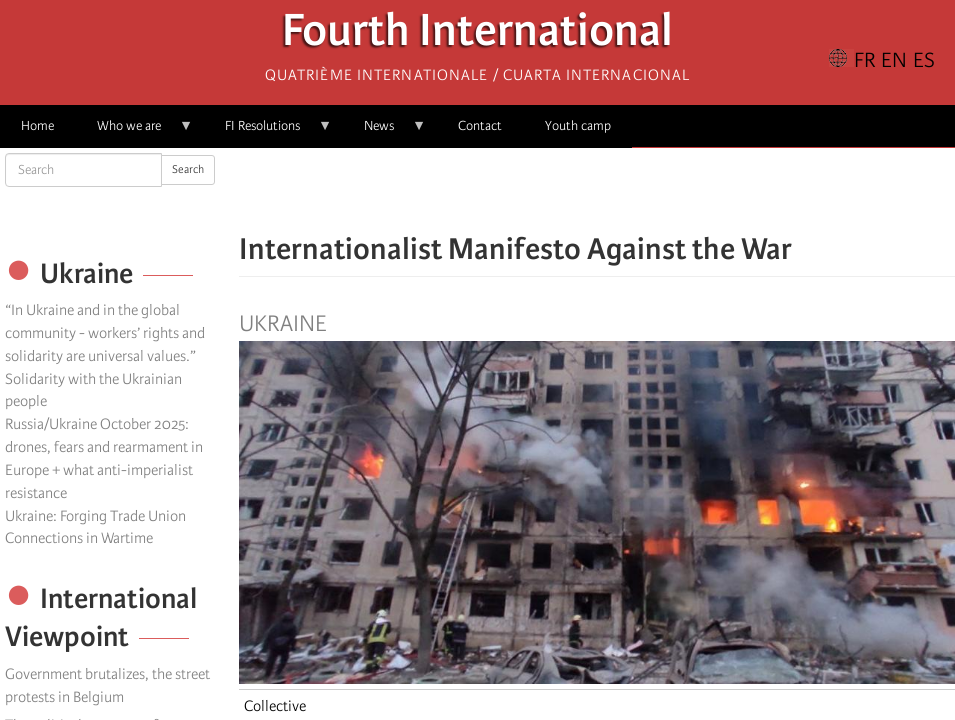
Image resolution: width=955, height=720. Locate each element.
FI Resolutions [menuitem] (268, 132)
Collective (275, 706)
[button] (653, 190)
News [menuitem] (384, 132)
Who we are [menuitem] (134, 132)
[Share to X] (569, 190)
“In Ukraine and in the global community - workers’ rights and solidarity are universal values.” (105, 333)
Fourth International (477, 35)
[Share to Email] (625, 190)
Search (188, 169)
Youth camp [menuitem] (578, 125)
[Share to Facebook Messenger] (597, 190)
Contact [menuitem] (480, 125)
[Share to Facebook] (541, 190)
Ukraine (282, 324)
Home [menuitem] (37, 125)
